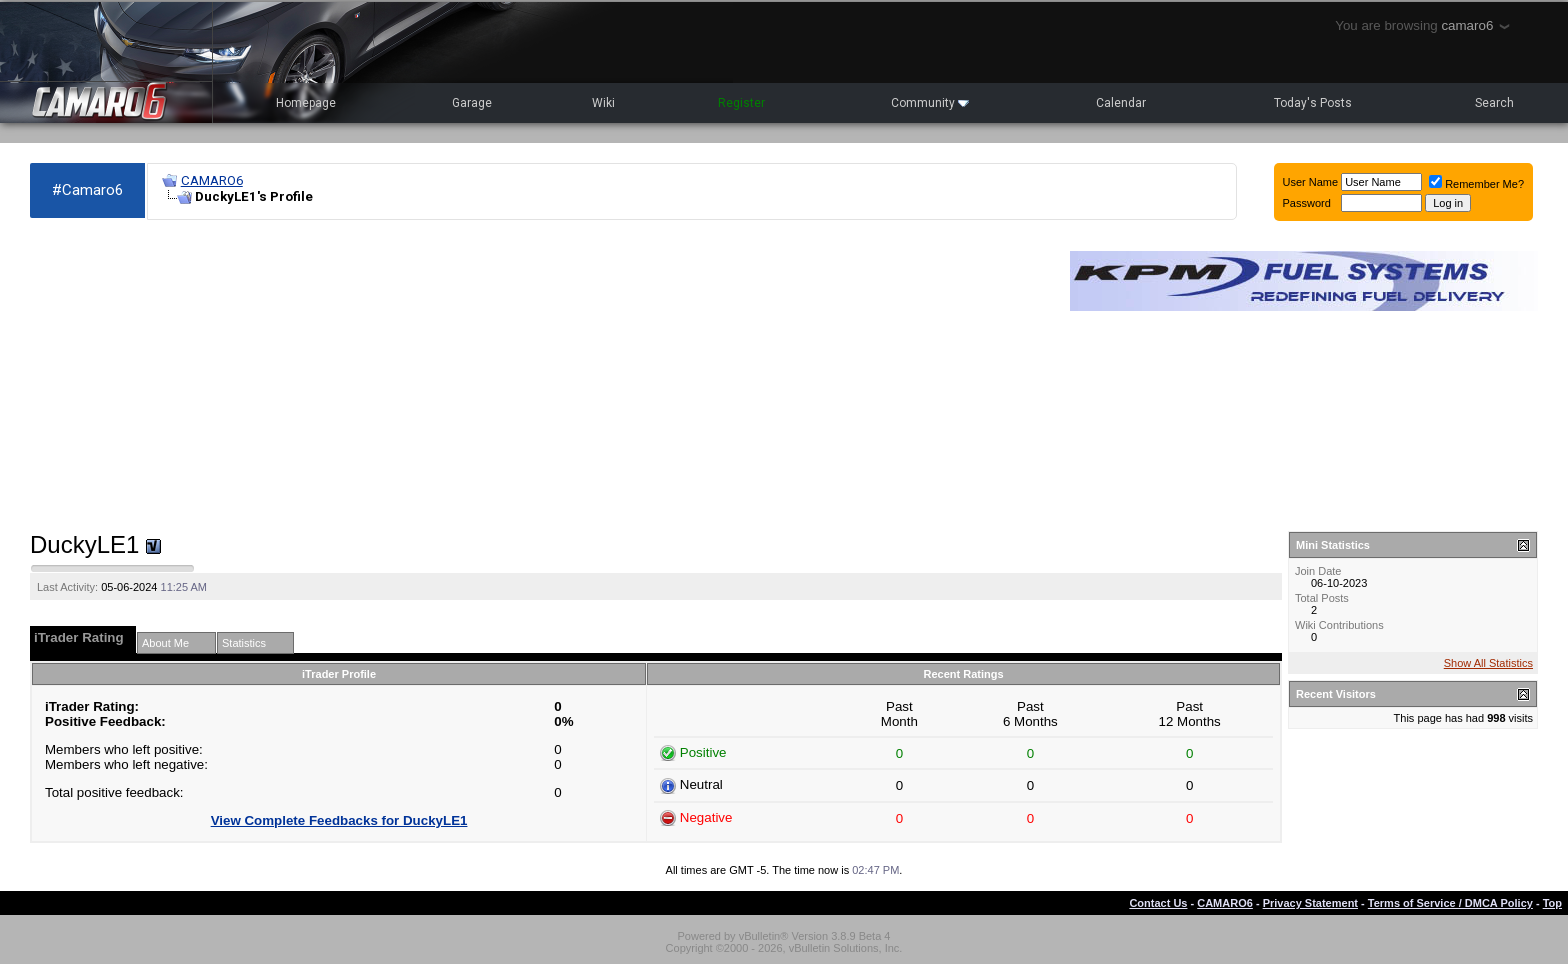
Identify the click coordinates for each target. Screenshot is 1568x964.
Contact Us (1158, 903)
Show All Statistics (1488, 663)
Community (930, 103)
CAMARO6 (212, 180)
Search (1494, 103)
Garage (472, 103)
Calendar (1121, 103)
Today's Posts (1313, 103)
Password (1307, 203)
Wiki (603, 103)
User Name (1311, 182)
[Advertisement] (540, 376)
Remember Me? (1476, 184)
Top (1552, 903)
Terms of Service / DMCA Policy (1450, 903)
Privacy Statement (1310, 903)
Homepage (306, 103)
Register (741, 103)
